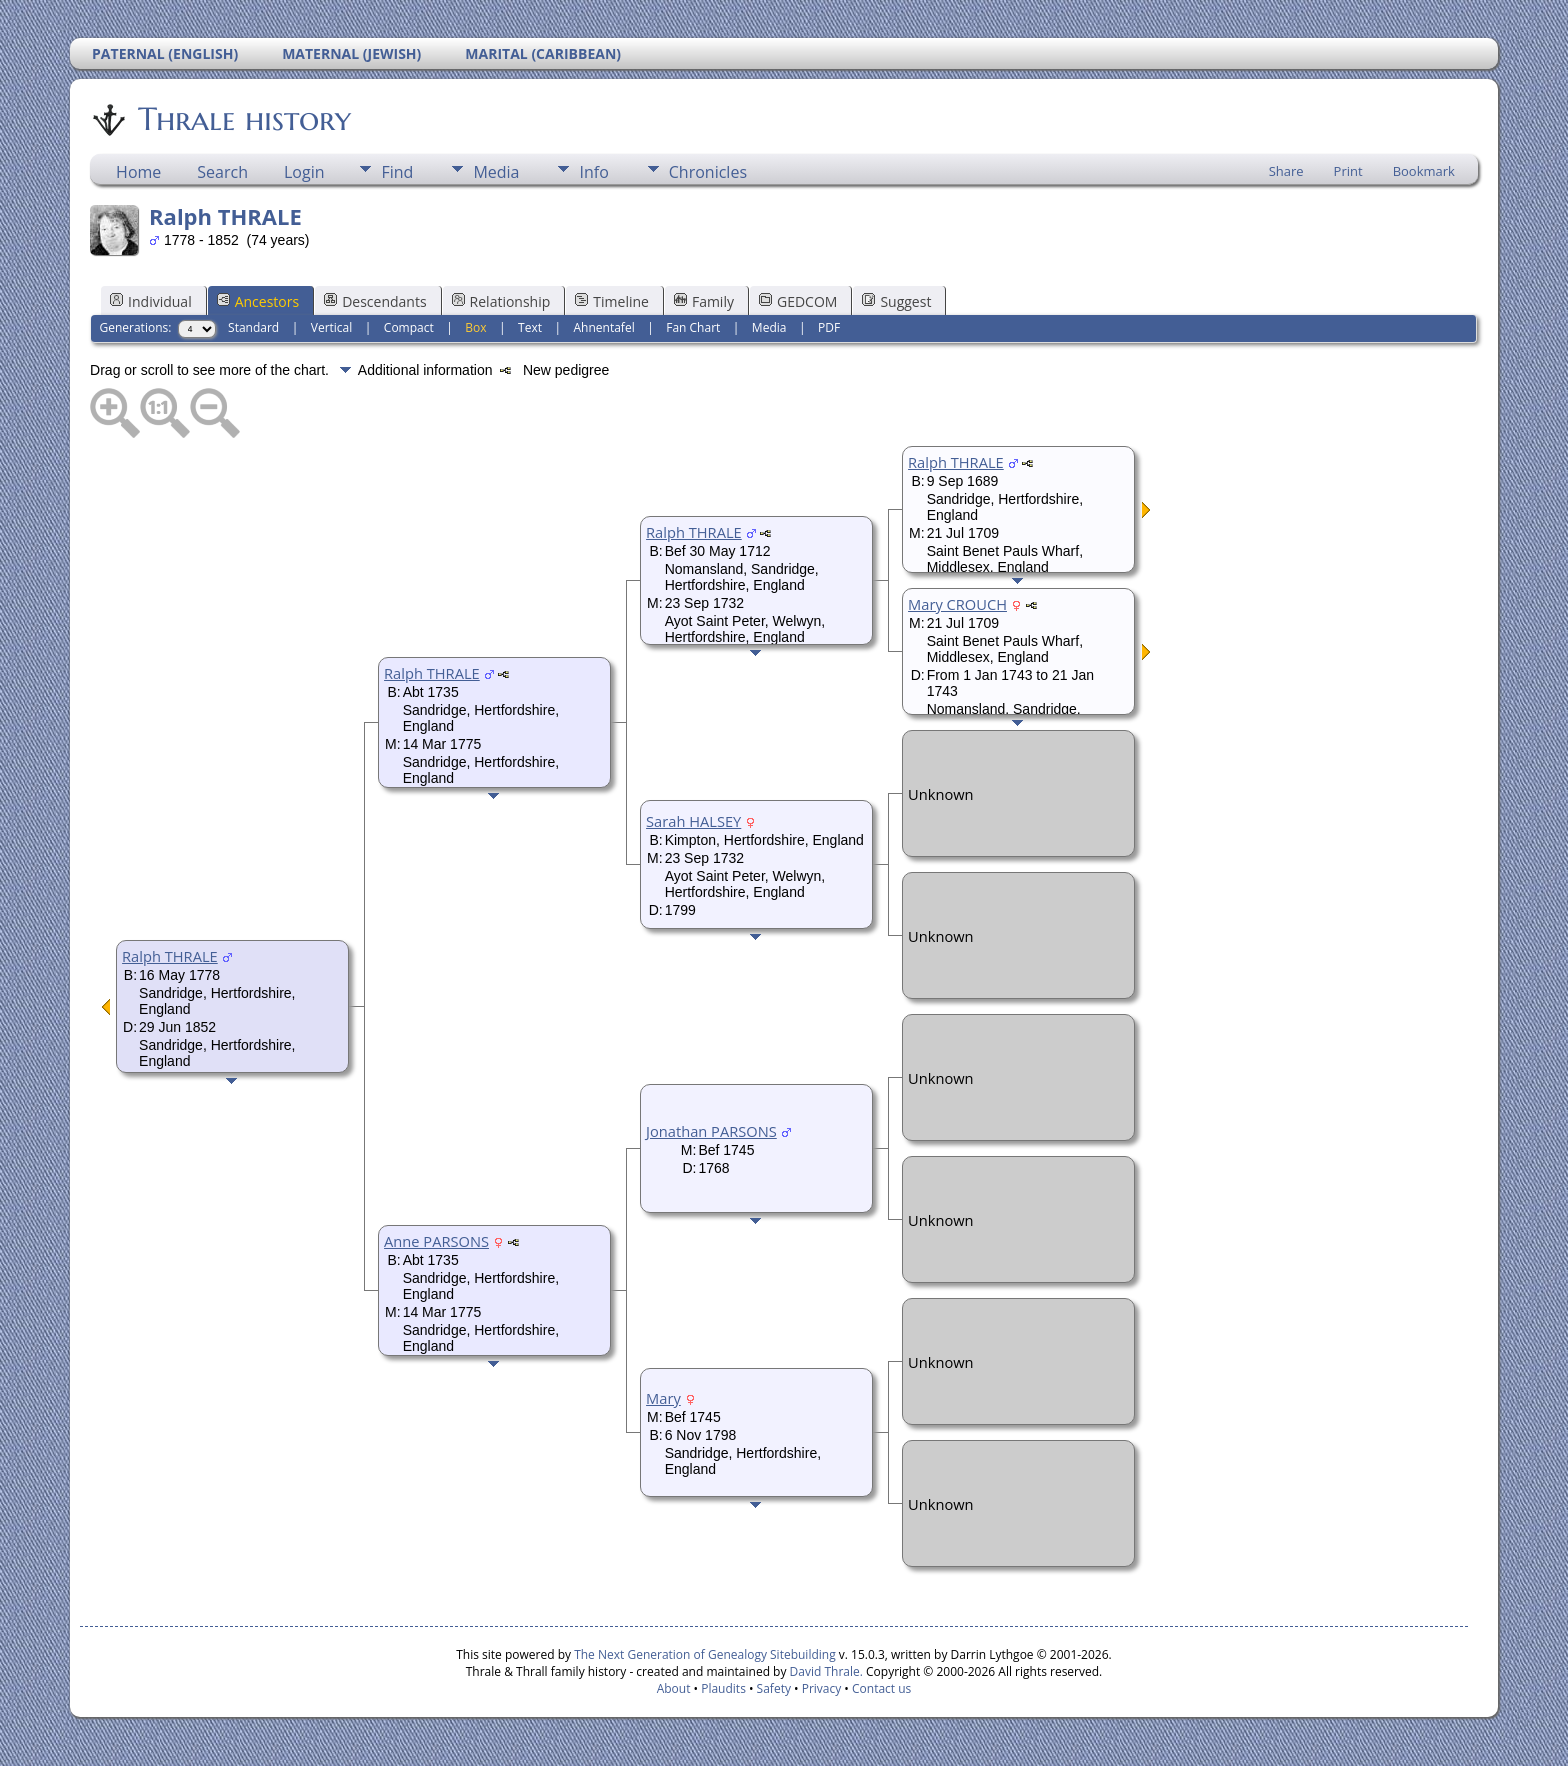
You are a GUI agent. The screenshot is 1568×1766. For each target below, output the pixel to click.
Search (222, 172)
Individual (151, 301)
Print (1348, 171)
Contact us (881, 1688)
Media (496, 172)
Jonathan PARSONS (711, 1131)
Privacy (822, 1688)
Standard (253, 327)
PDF (829, 327)
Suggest (896, 301)
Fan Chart (693, 327)
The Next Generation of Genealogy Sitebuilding (705, 1654)
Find (397, 172)
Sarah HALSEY (693, 821)
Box (475, 327)
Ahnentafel (604, 327)
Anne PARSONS (436, 1241)
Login (304, 172)
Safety (774, 1688)
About (674, 1688)
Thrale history (243, 119)
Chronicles (708, 172)
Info (593, 172)
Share (1286, 171)
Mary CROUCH (957, 604)
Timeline (612, 301)
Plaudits (723, 1688)
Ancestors (258, 301)
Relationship (501, 301)
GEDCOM (798, 301)
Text (530, 327)
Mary (663, 1398)
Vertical (332, 327)
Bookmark (1424, 171)
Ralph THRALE (170, 956)
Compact (409, 327)
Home (138, 172)
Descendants (375, 301)
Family (704, 301)
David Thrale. (824, 1671)
